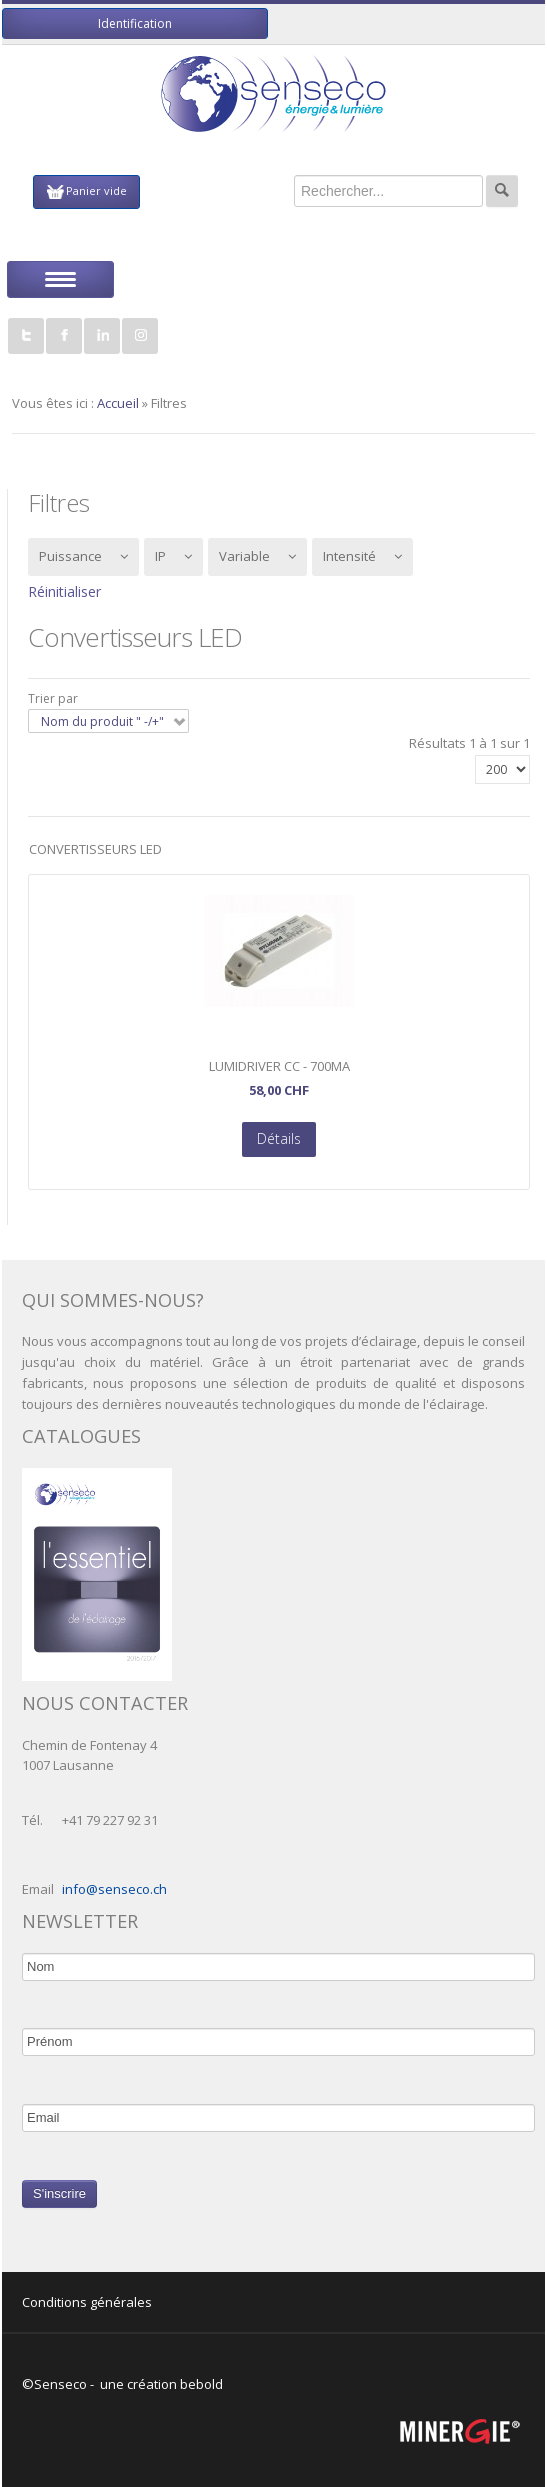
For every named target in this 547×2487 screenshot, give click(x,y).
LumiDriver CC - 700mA (279, 1067)
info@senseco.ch (114, 1889)
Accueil (118, 403)
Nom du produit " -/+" (102, 721)
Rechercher (502, 191)
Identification (135, 23)
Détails (279, 1138)
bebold (201, 2384)
